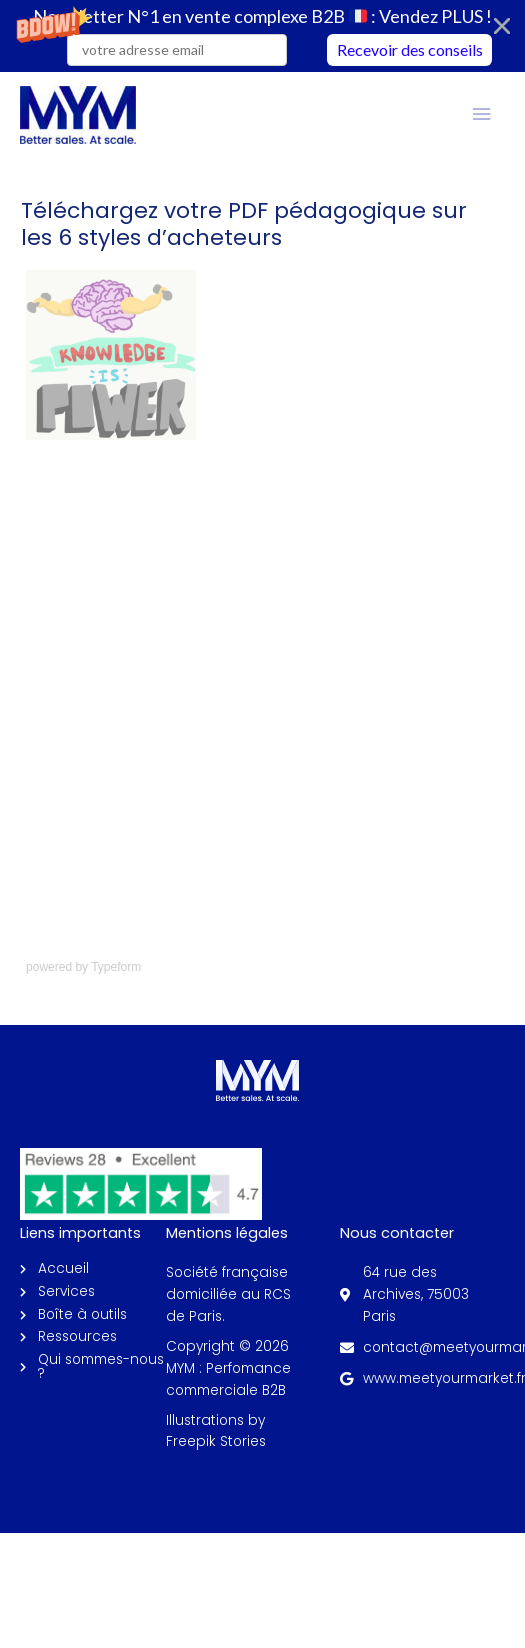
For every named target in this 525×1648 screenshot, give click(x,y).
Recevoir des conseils (410, 49)
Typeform (116, 967)
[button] (262, 36)
